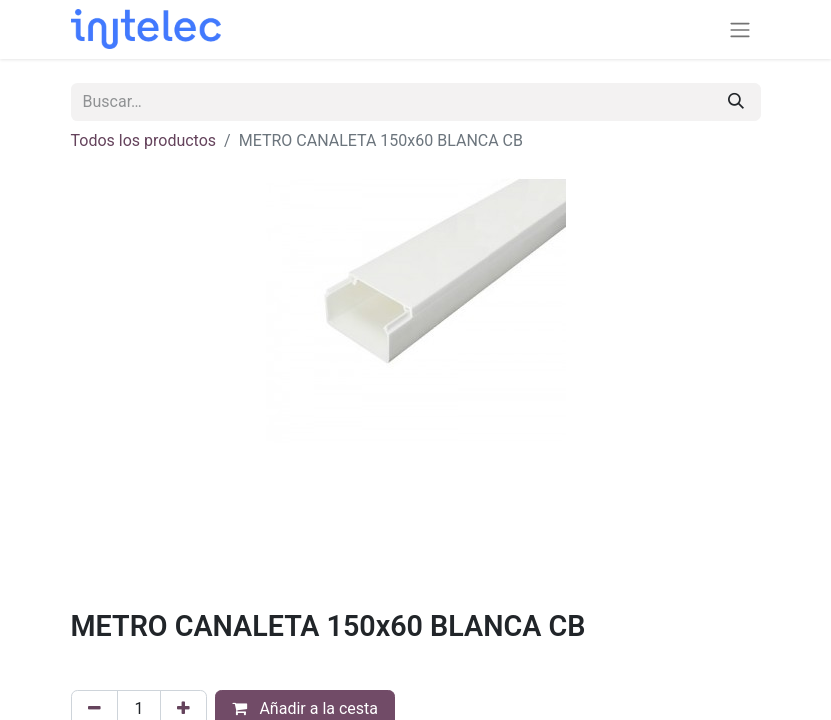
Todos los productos (144, 140)
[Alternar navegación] (740, 29)
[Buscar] (736, 102)
